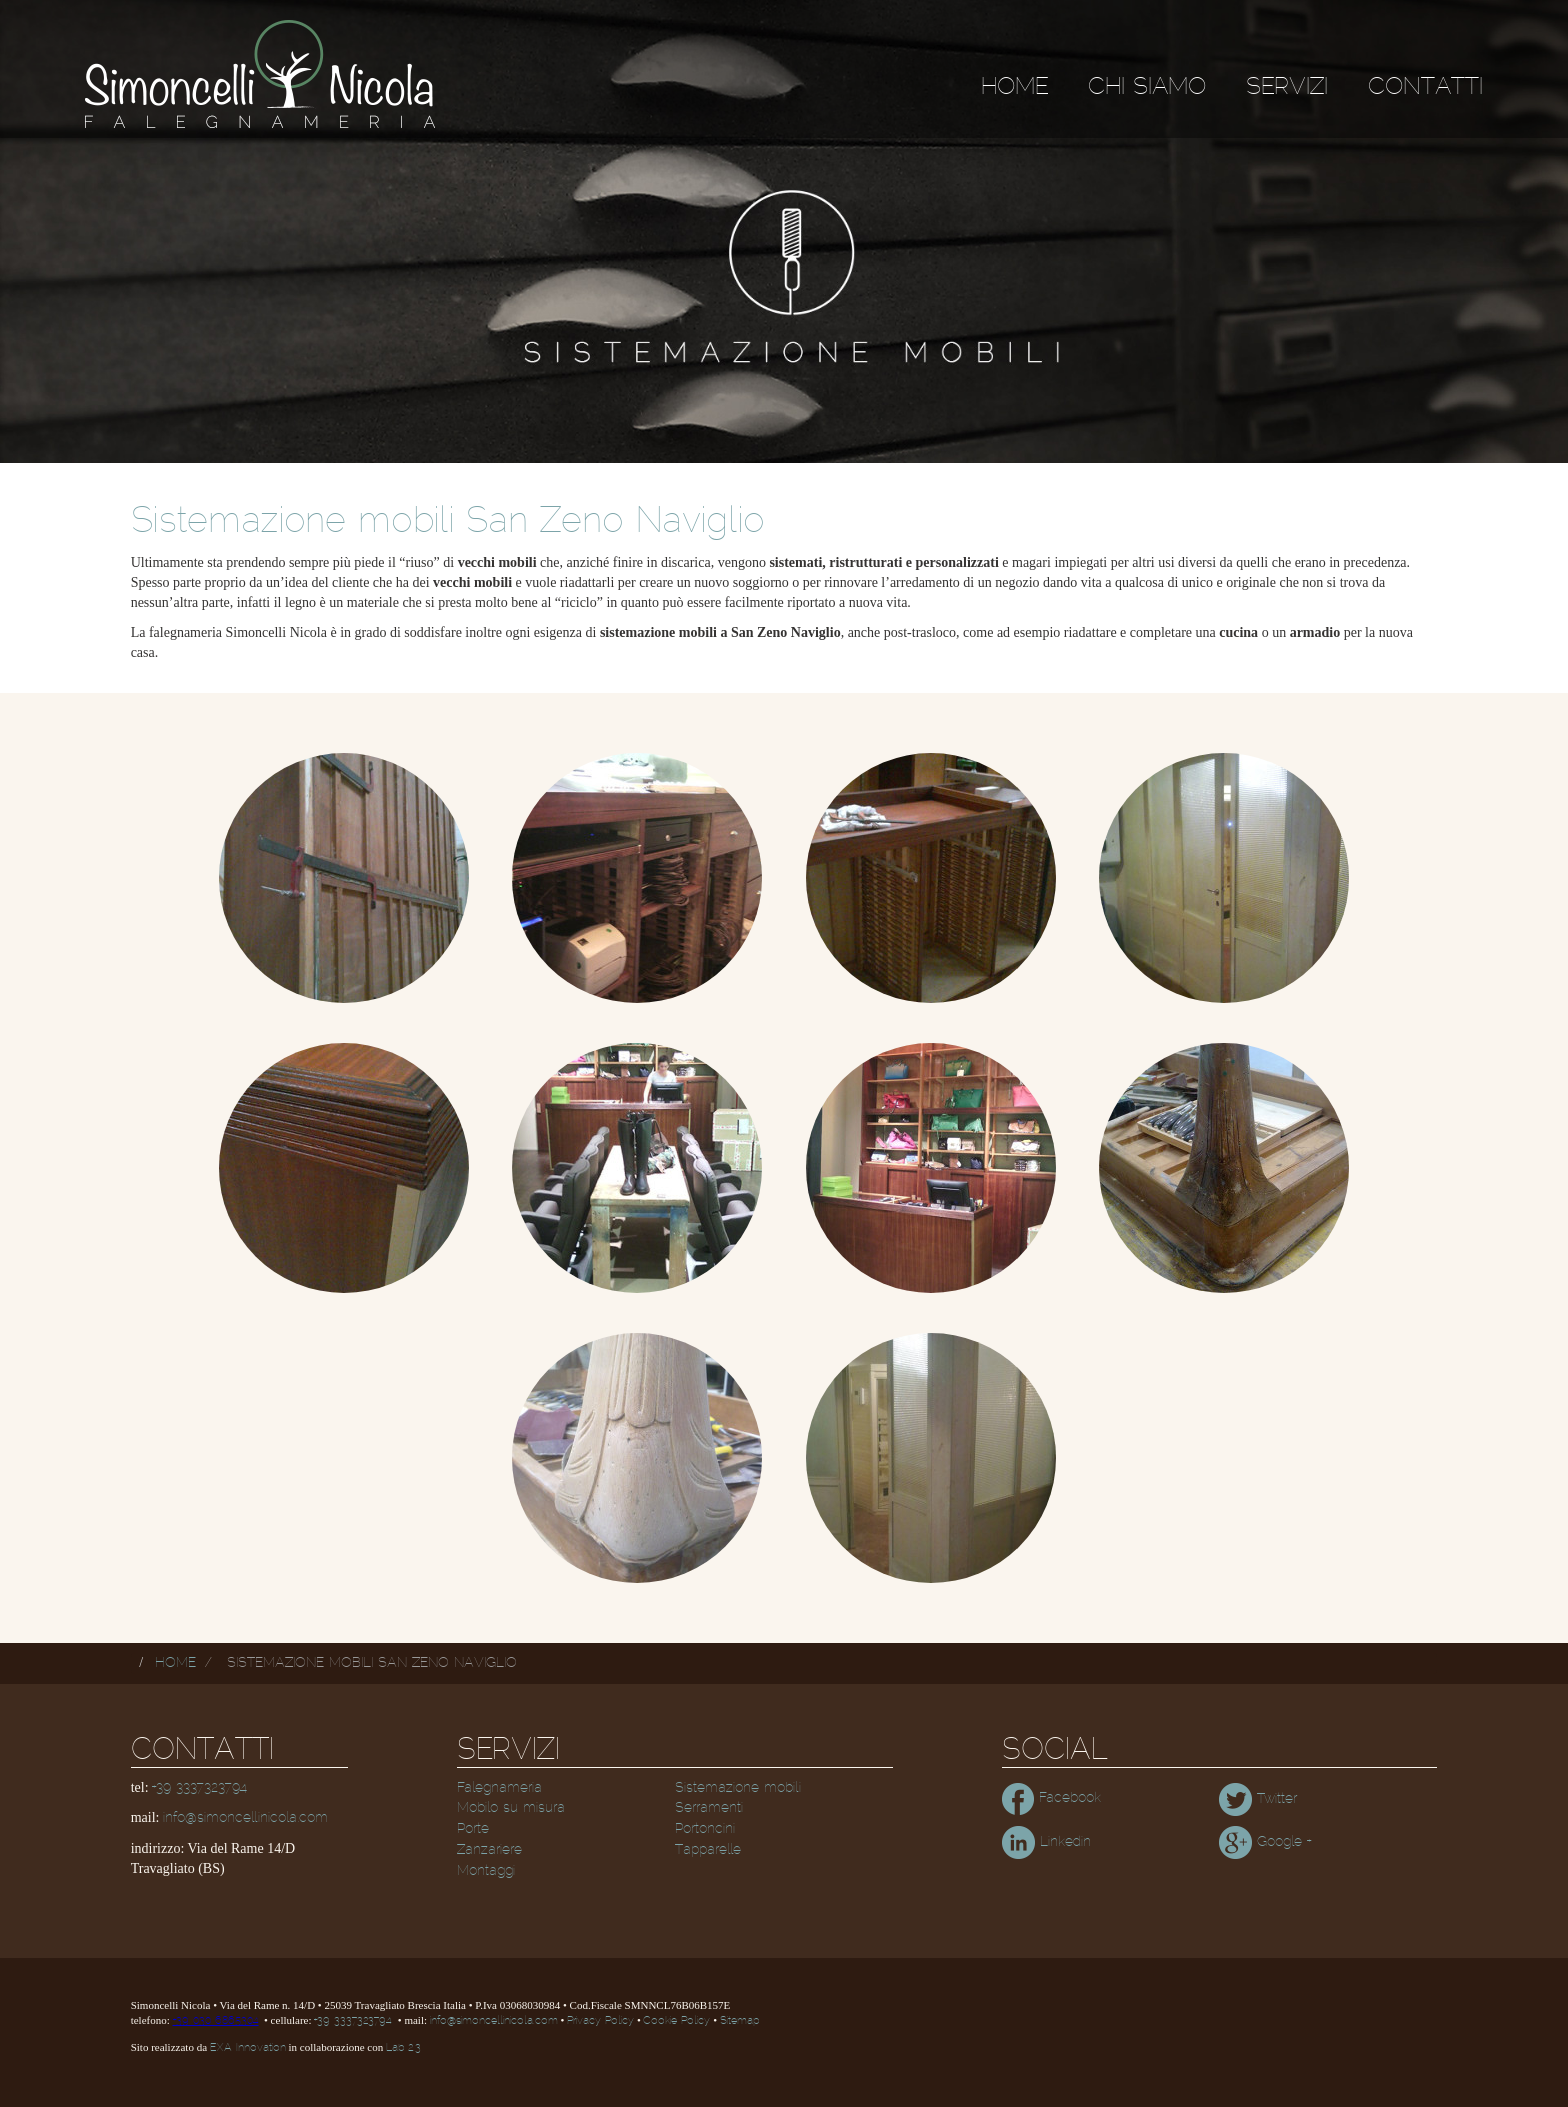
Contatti (1425, 87)
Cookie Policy (676, 2021)
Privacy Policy (600, 2021)
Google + (1265, 1842)
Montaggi (486, 1871)
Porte (473, 1829)
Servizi (1287, 87)
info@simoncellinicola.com (245, 1818)
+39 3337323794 (199, 1788)
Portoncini (705, 1829)
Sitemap (739, 2021)
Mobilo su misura (511, 1808)
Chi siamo (1147, 87)
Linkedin (1046, 1842)
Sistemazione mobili (738, 1788)
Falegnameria (499, 1788)
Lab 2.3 (403, 2048)
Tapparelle (708, 1850)
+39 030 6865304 (216, 2021)
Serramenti (709, 1808)
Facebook (1051, 1798)
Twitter (1258, 1799)
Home (1014, 87)
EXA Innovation (248, 2048)
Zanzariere (489, 1850)
